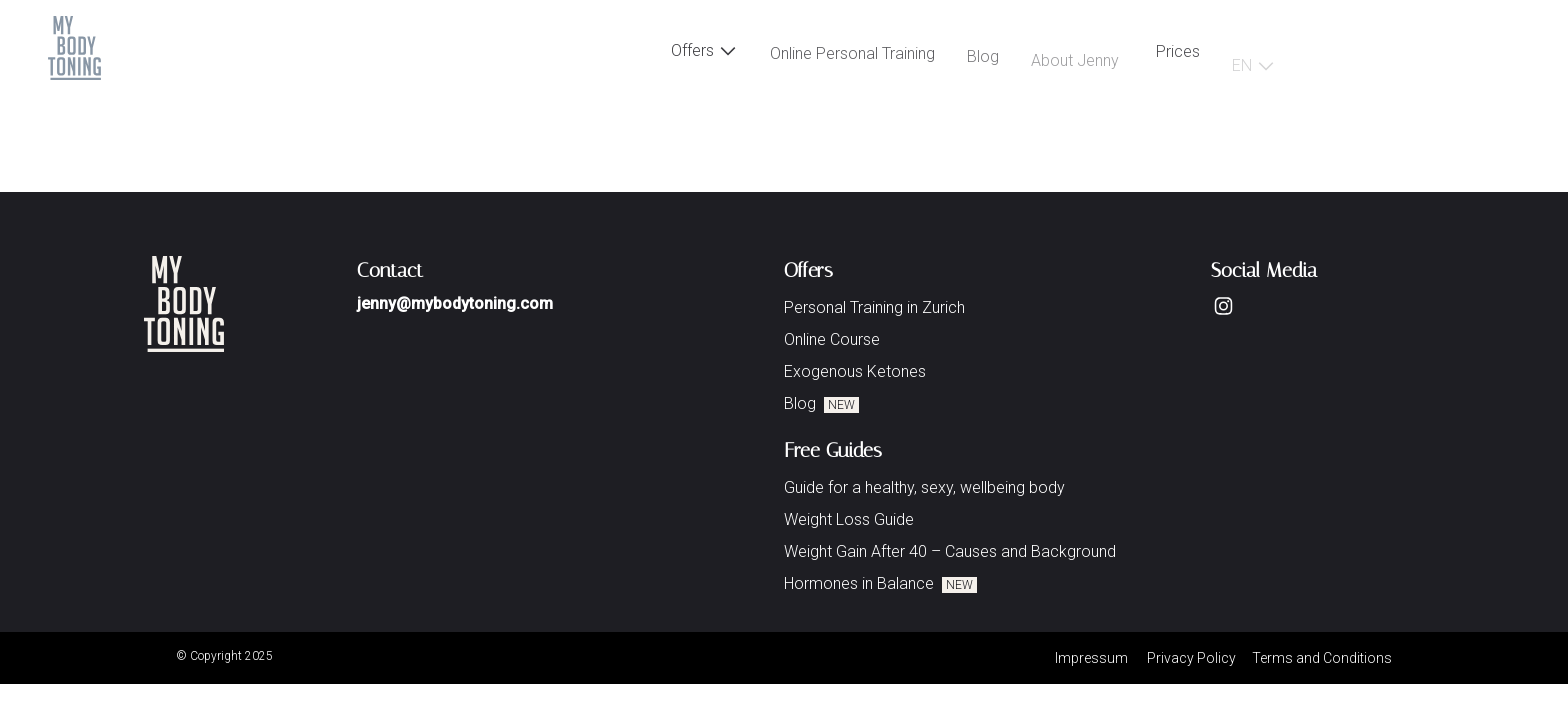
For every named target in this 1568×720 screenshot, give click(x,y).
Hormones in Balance (880, 583)
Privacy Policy (1191, 658)
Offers (704, 52)
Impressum (1091, 658)
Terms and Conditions (1322, 658)
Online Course (832, 339)
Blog (983, 61)
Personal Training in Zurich (874, 307)
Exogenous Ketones (855, 371)
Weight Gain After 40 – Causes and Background (950, 551)
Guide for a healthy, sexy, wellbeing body (924, 487)
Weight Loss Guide (849, 519)
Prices (1178, 54)
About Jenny (1075, 66)
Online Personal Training (852, 57)
